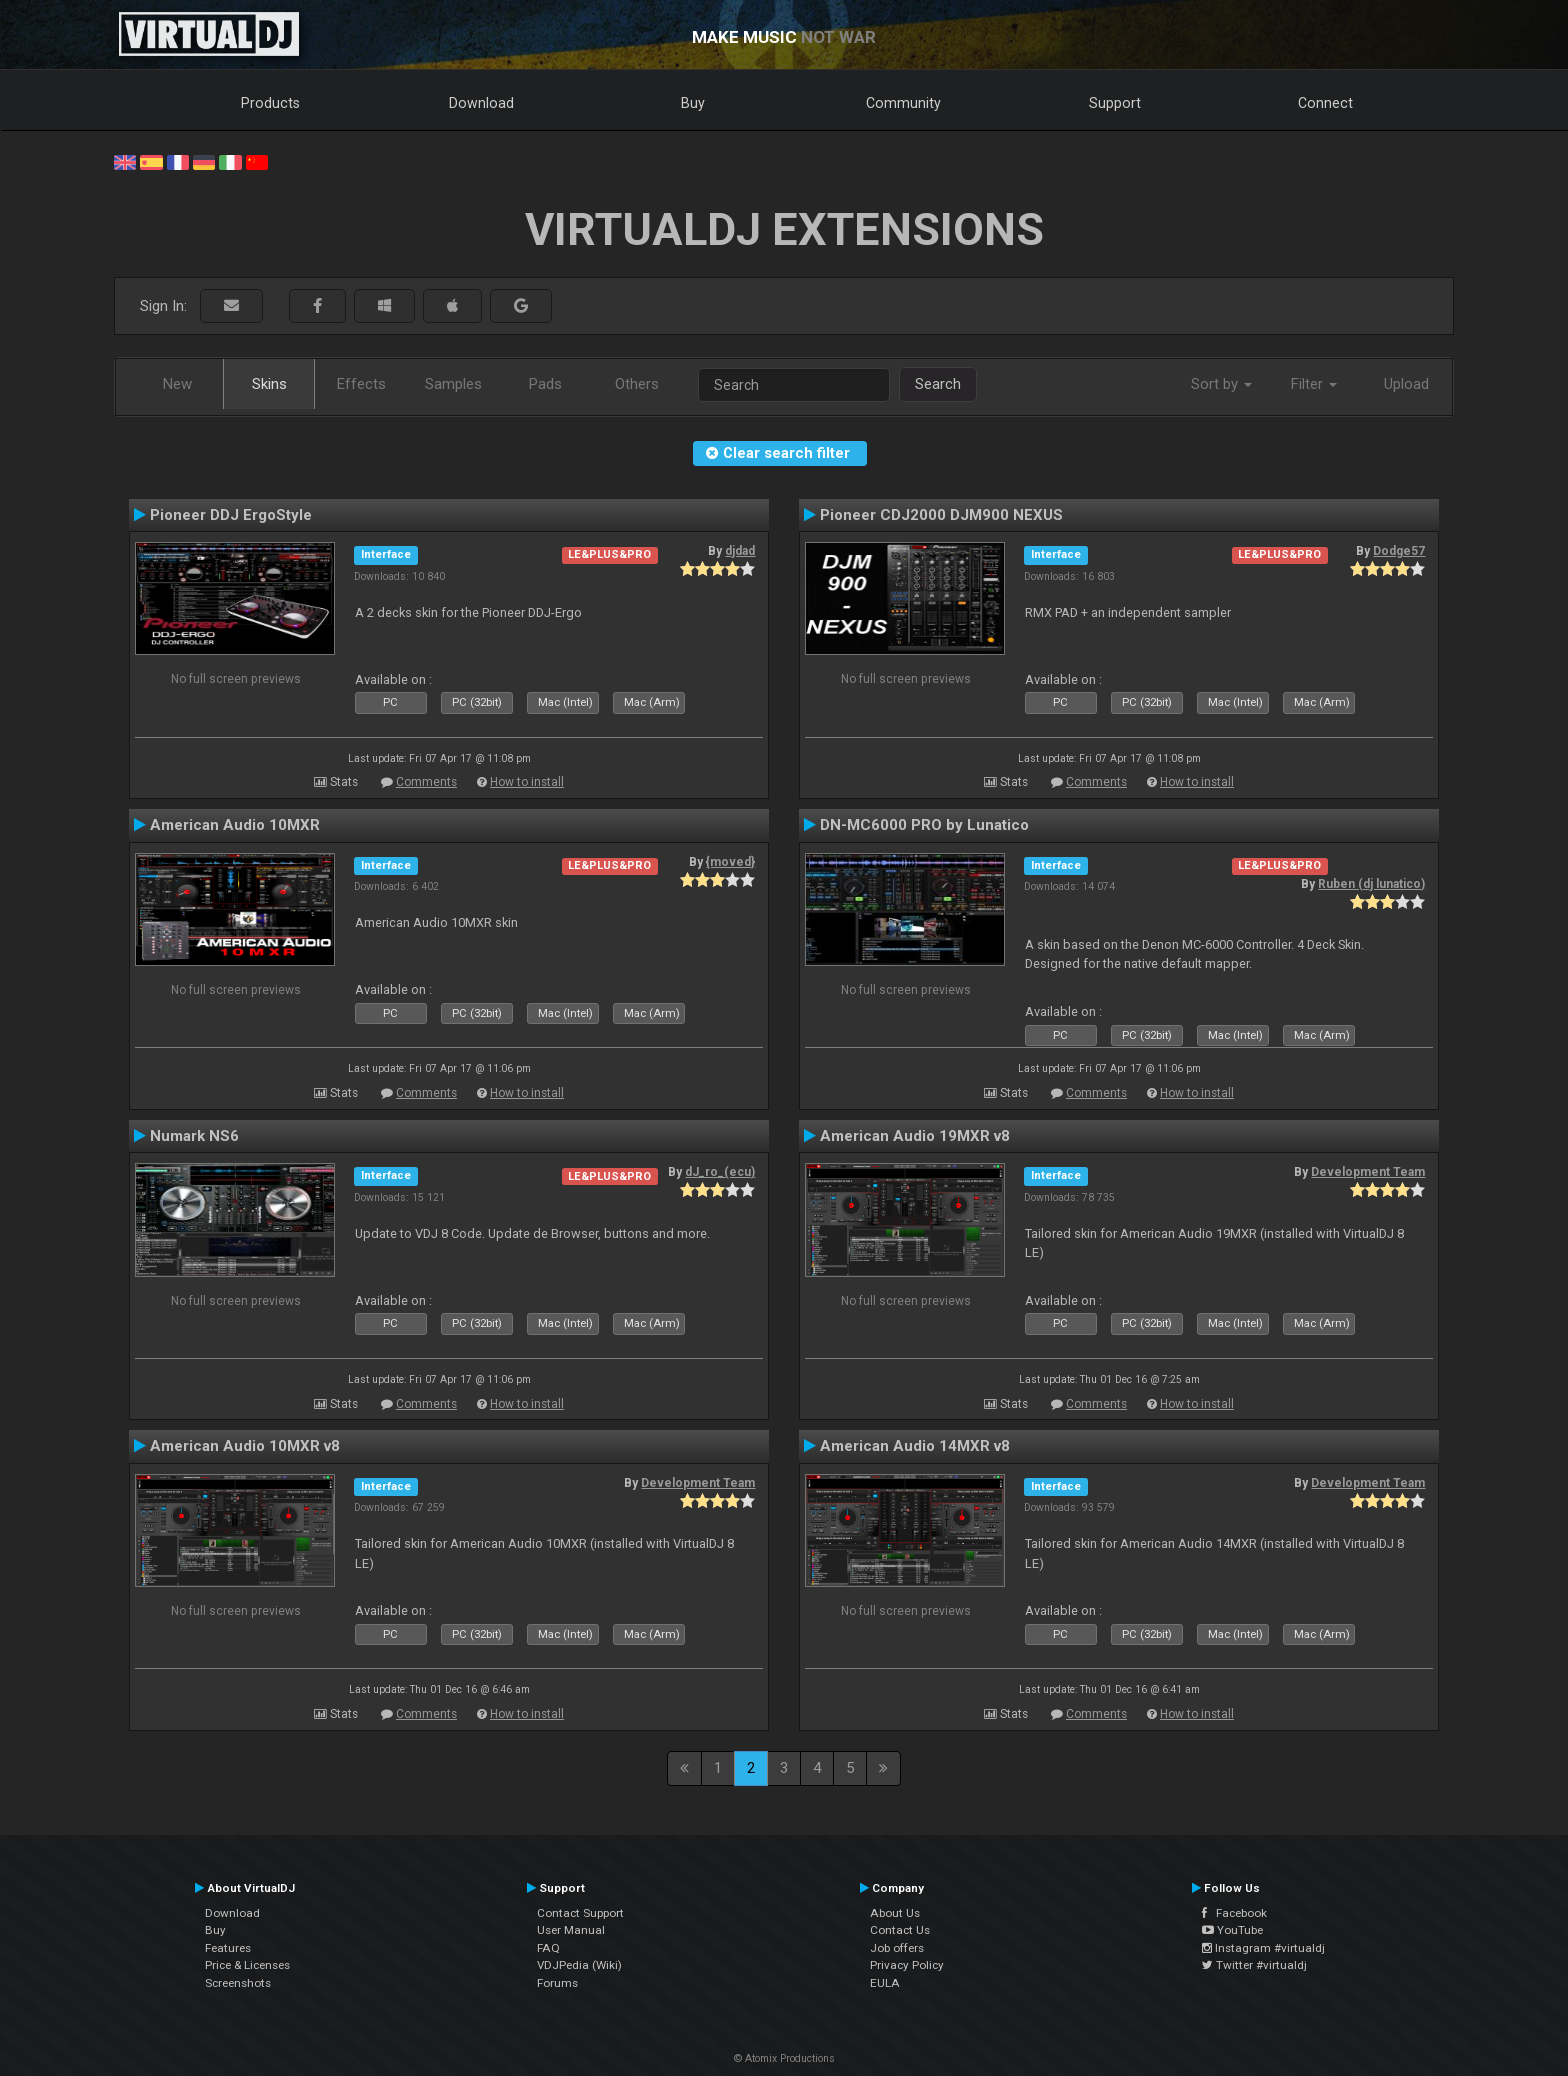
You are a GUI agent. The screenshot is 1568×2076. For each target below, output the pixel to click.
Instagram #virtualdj (1263, 1948)
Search (938, 384)
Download (481, 103)
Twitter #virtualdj (1254, 1965)
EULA (885, 1983)
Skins (269, 384)
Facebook (1234, 1913)
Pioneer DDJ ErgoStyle (231, 515)
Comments (426, 782)
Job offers (897, 1948)
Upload (1406, 384)
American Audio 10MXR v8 (245, 1446)
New (177, 384)
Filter (1314, 384)
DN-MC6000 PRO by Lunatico (924, 825)
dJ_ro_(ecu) (720, 1172)
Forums (557, 1983)
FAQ (548, 1948)
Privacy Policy (907, 1965)
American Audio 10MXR (235, 825)
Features (228, 1948)
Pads (545, 384)
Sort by (1221, 384)
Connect (1325, 103)
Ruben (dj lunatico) (1371, 884)
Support (1115, 103)
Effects (361, 384)
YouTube (1232, 1930)
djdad (740, 551)
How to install (527, 782)
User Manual (571, 1930)
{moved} (730, 862)
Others (637, 384)
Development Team (1368, 1172)
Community (903, 103)
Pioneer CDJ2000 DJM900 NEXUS (941, 515)
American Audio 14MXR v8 (915, 1446)
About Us (895, 1913)
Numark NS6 (194, 1136)
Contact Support (580, 1913)
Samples (453, 384)
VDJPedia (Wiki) (579, 1965)
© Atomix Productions (784, 2058)
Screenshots (238, 1983)
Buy (693, 103)
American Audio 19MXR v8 (915, 1136)
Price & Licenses (247, 1965)
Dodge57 (1399, 551)
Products (270, 103)
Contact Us (900, 1930)
